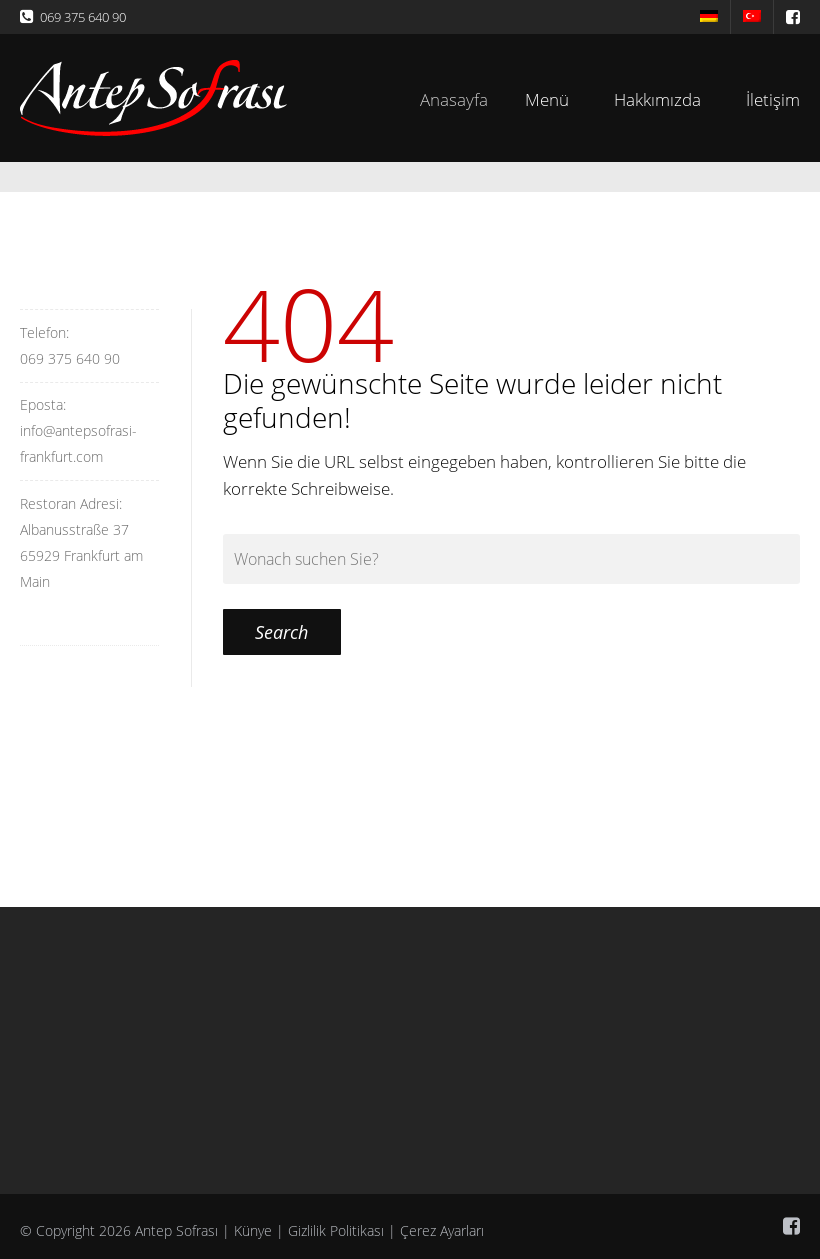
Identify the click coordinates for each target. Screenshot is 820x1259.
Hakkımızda (657, 99)
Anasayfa (464, 99)
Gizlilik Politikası (336, 1230)
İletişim (773, 99)
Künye (253, 1230)
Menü (551, 99)
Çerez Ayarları (442, 1230)
